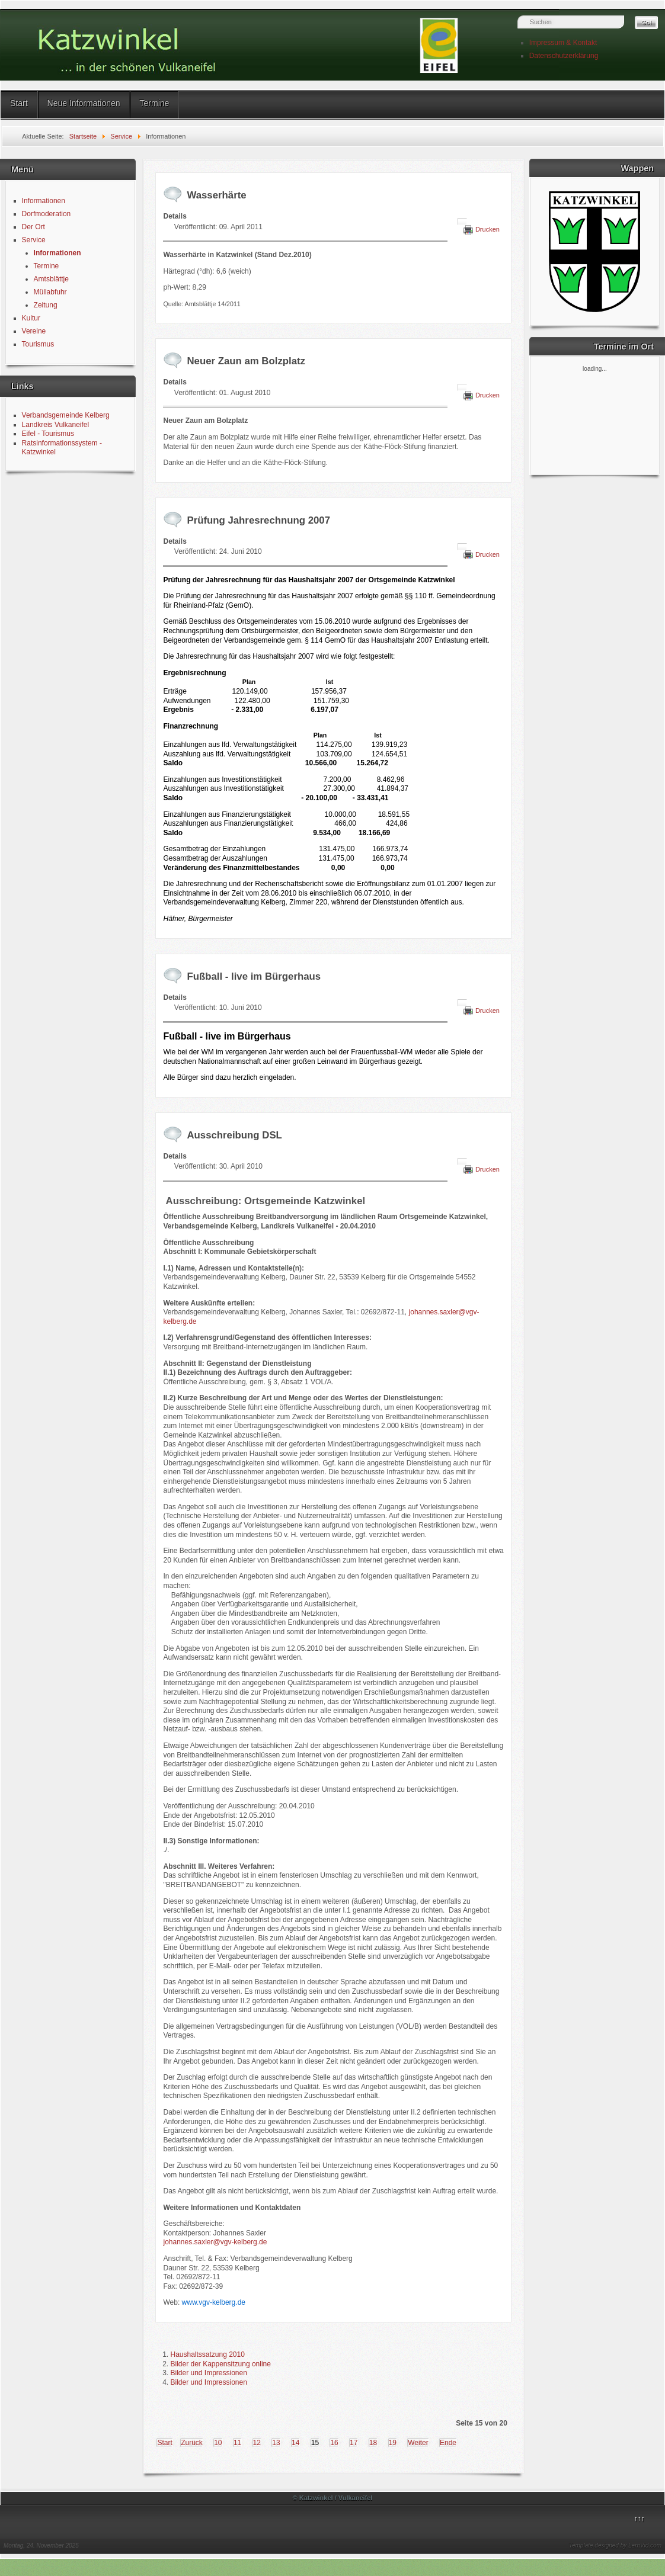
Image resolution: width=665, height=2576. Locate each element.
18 (373, 2443)
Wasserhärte (216, 195)
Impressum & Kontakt (563, 43)
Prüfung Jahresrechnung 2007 (258, 520)
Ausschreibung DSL (234, 1135)
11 (237, 2443)
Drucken (487, 229)
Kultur (31, 318)
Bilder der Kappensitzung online (220, 2364)
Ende (448, 2443)
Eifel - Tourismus (48, 433)
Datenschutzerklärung (564, 56)
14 (295, 2443)
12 (257, 2443)
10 (218, 2443)
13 (276, 2443)
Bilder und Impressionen (208, 2373)
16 (334, 2443)
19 (393, 2443)
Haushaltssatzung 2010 (207, 2354)
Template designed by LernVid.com (615, 2545)
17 (353, 2443)
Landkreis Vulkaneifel (55, 425)
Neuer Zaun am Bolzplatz (246, 361)
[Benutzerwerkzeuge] (462, 221)
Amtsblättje (51, 279)
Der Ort (33, 227)
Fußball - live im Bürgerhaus (254, 976)
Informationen (43, 201)
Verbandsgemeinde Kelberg (66, 415)
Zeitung (45, 305)
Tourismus (38, 344)
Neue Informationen (83, 103)
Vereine (34, 331)
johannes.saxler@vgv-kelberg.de (215, 2242)
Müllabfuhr (50, 292)
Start (19, 103)
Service (34, 240)
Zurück (192, 2443)
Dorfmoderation (46, 214)
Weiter (418, 2443)
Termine (155, 103)
